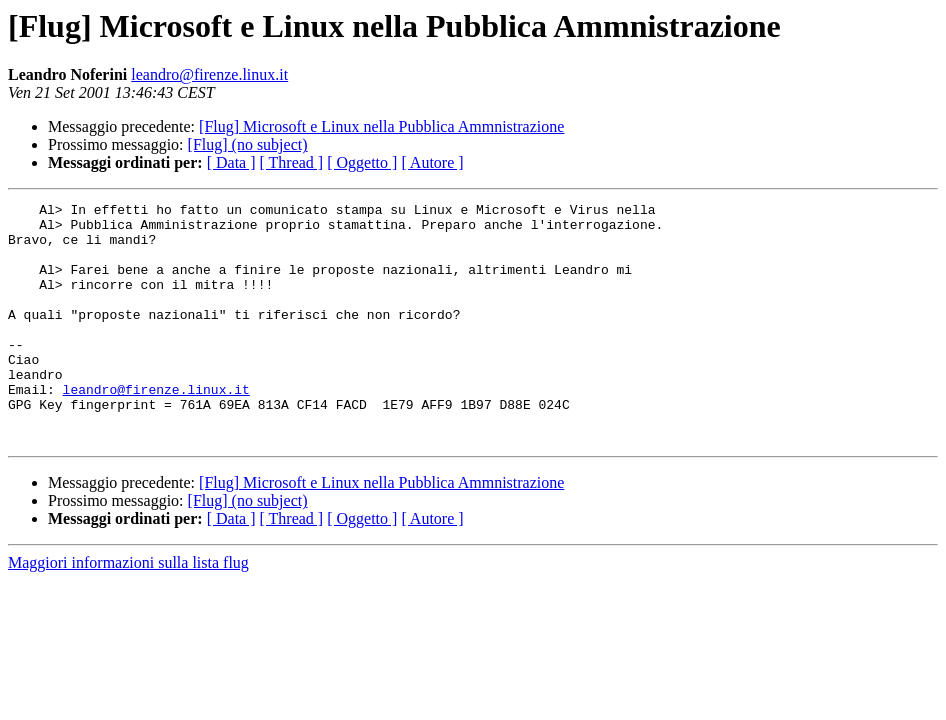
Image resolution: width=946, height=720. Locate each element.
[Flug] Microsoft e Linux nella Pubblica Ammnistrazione (381, 126)
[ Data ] (231, 162)
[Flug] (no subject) (248, 144)
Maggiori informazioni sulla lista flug (128, 610)
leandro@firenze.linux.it (209, 74)
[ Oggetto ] (362, 162)
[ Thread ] (292, 162)
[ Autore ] (432, 162)
